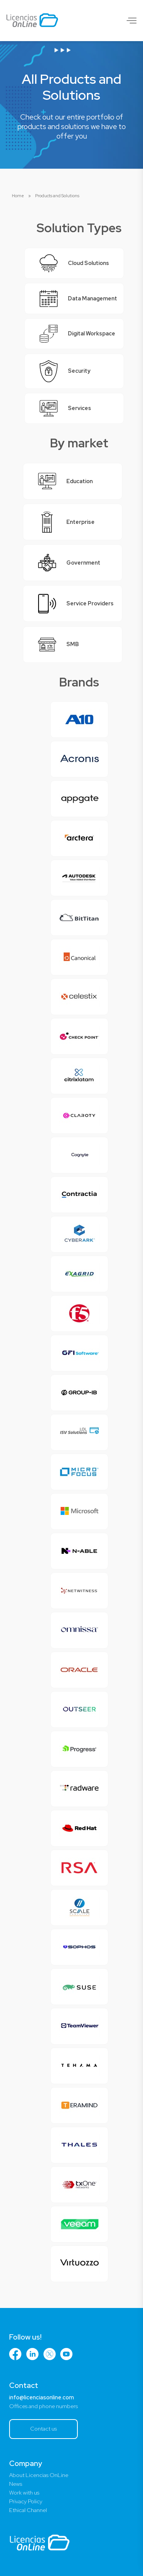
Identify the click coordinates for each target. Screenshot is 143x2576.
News (15, 2483)
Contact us (43, 2428)
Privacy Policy (25, 2501)
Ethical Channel (28, 2510)
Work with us (24, 2492)
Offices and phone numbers (43, 2406)
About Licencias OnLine (38, 2475)
